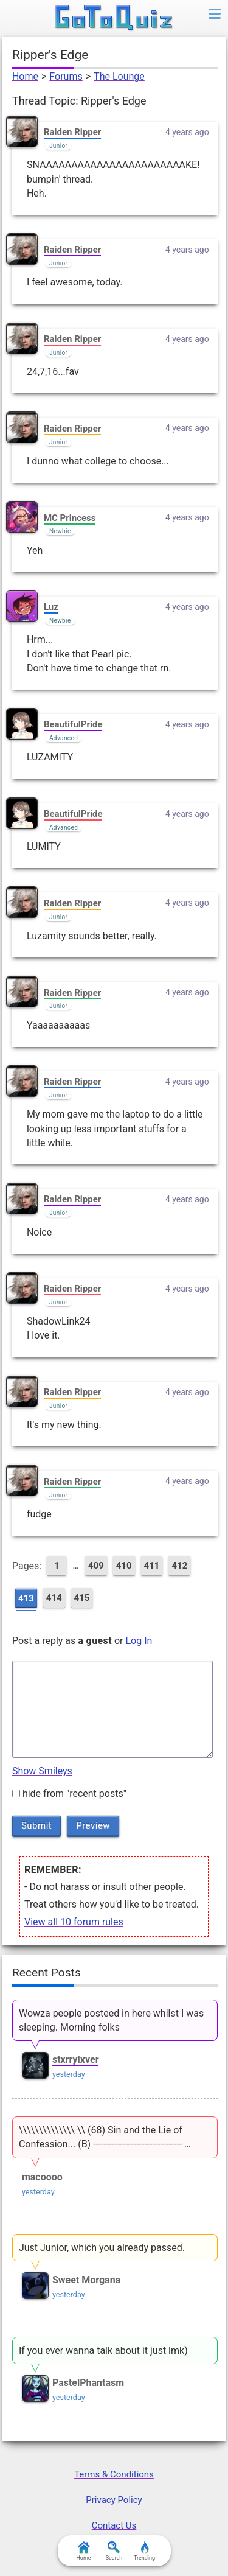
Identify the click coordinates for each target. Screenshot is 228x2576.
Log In (138, 1641)
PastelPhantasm (88, 2383)
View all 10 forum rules (73, 1922)
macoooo (42, 2177)
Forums (65, 76)
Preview (93, 1825)
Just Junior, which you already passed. (102, 2247)
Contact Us (114, 2525)
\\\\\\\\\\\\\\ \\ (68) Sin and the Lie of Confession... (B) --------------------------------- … (105, 2137)
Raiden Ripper (72, 132)
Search (114, 2551)
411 (152, 1565)
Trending (144, 2551)
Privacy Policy (114, 2499)
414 (54, 1597)
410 (124, 1565)
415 (82, 1597)
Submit (36, 1825)
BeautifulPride (73, 724)
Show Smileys (42, 1771)
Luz (51, 606)
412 (179, 1565)
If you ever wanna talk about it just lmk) (103, 2350)
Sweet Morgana (86, 2280)
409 (96, 1565)
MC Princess (70, 518)
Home (25, 76)
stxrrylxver (75, 2059)
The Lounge (119, 76)
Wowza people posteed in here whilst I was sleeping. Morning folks (111, 2020)
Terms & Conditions (114, 2474)
